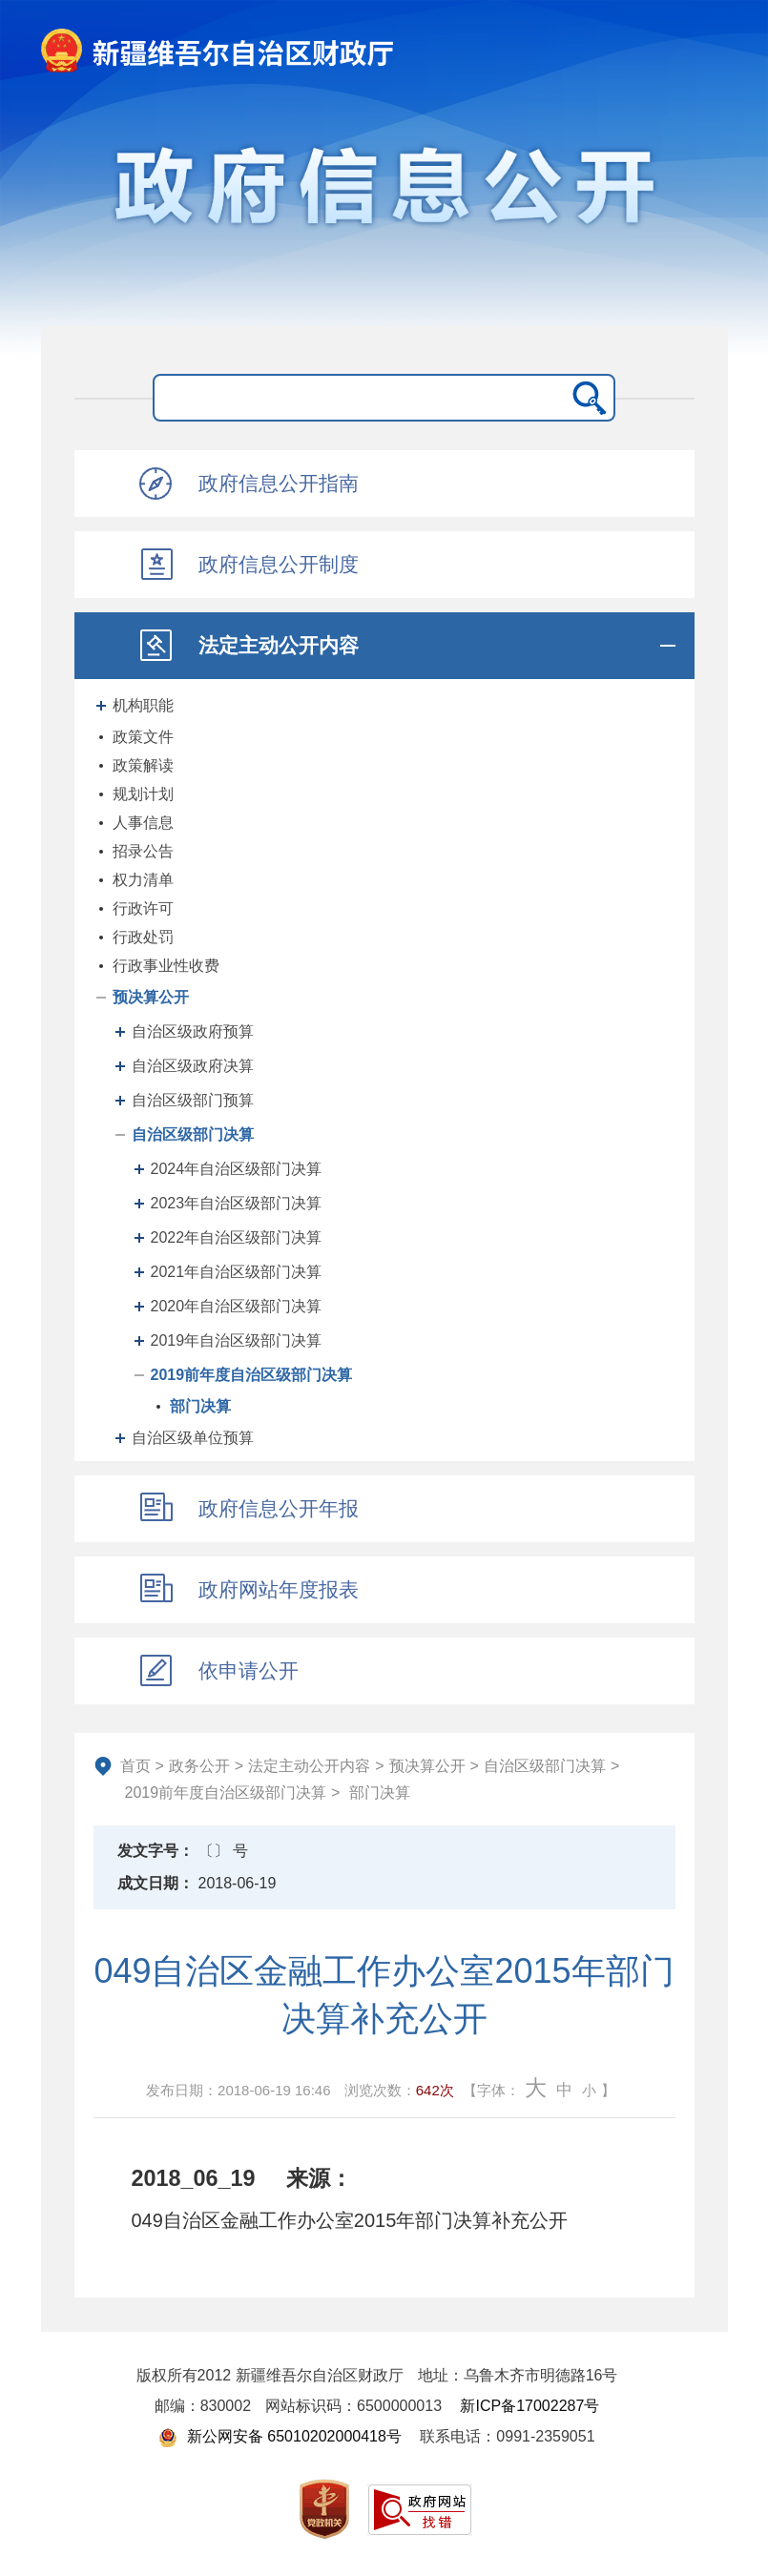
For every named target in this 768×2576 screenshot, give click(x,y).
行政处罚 (143, 937)
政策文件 (143, 737)
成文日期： (155, 1883)
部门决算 (200, 1406)
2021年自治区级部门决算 (236, 1272)
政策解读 (143, 765)
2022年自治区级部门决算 (236, 1237)
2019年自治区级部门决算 (236, 1340)
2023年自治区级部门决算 (236, 1203)
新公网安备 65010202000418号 (279, 2436)
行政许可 (143, 908)
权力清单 (143, 880)
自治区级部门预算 (193, 1100)
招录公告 (143, 851)
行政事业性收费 (166, 966)
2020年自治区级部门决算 (236, 1306)
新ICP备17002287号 (529, 2406)
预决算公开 (151, 997)
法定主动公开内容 (309, 1766)
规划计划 (143, 794)
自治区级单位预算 (193, 1438)
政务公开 (199, 1766)
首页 (135, 1766)
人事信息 (143, 822)
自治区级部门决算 (193, 1134)
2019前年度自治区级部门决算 (252, 1375)
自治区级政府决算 (193, 1066)
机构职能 (143, 705)
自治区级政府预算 (193, 1031)
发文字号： (155, 1851)
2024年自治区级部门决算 (236, 1169)
